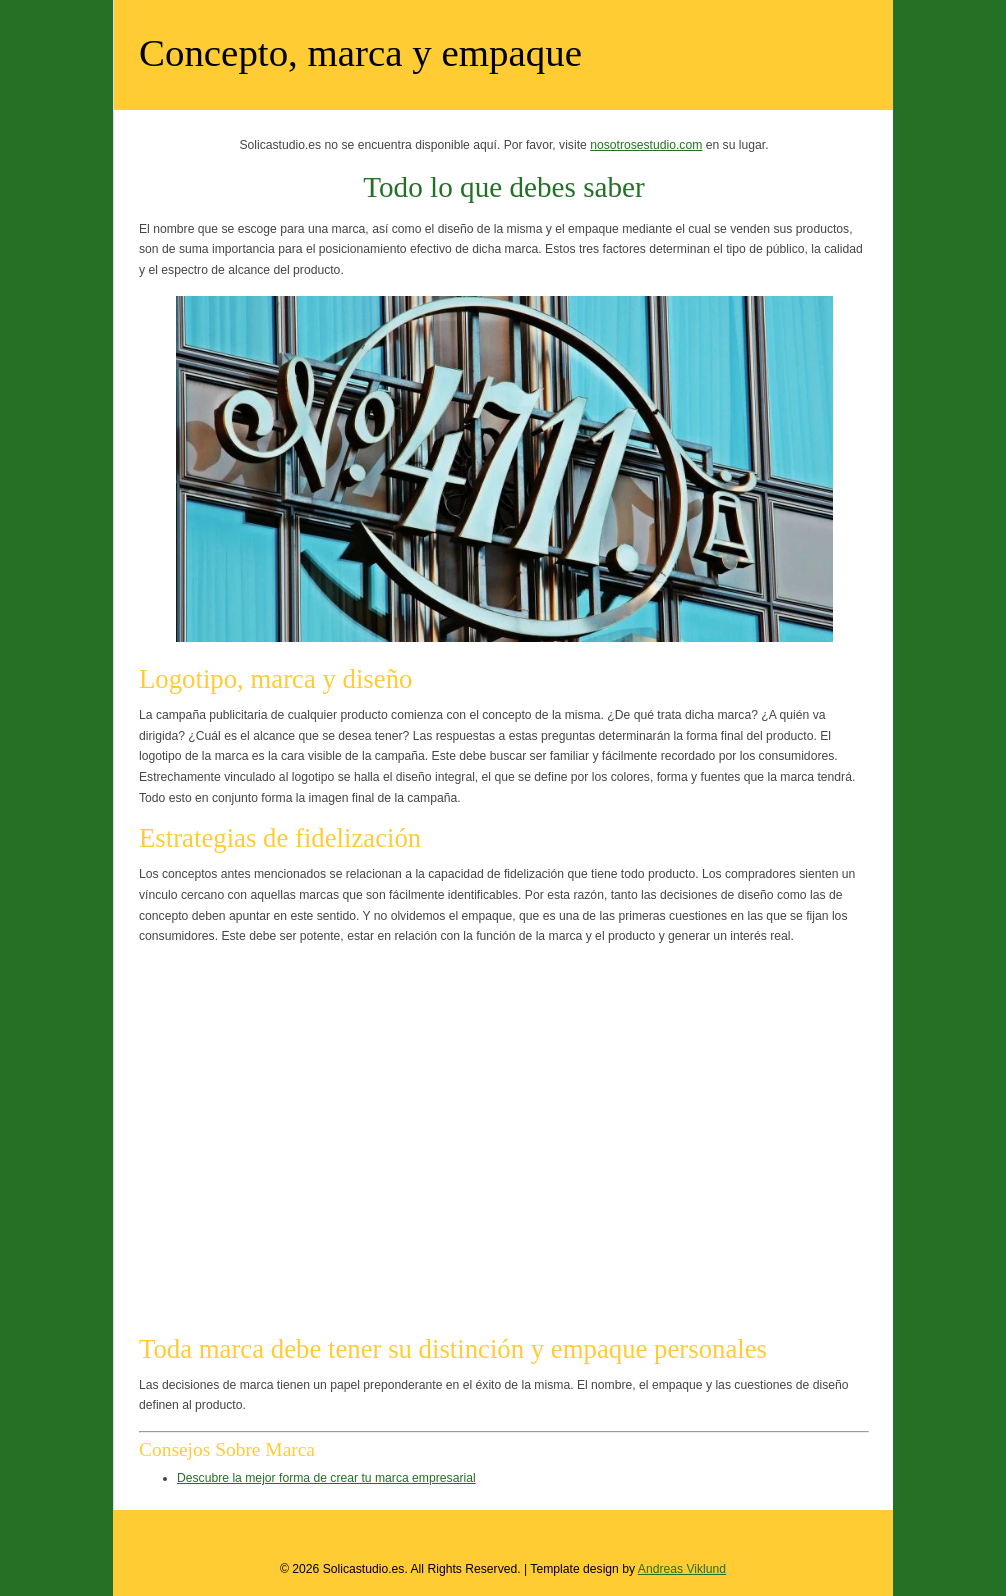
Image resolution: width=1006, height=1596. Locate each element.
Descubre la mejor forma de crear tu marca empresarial (326, 1478)
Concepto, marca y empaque (360, 52)
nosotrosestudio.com (646, 145)
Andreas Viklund (682, 1569)
